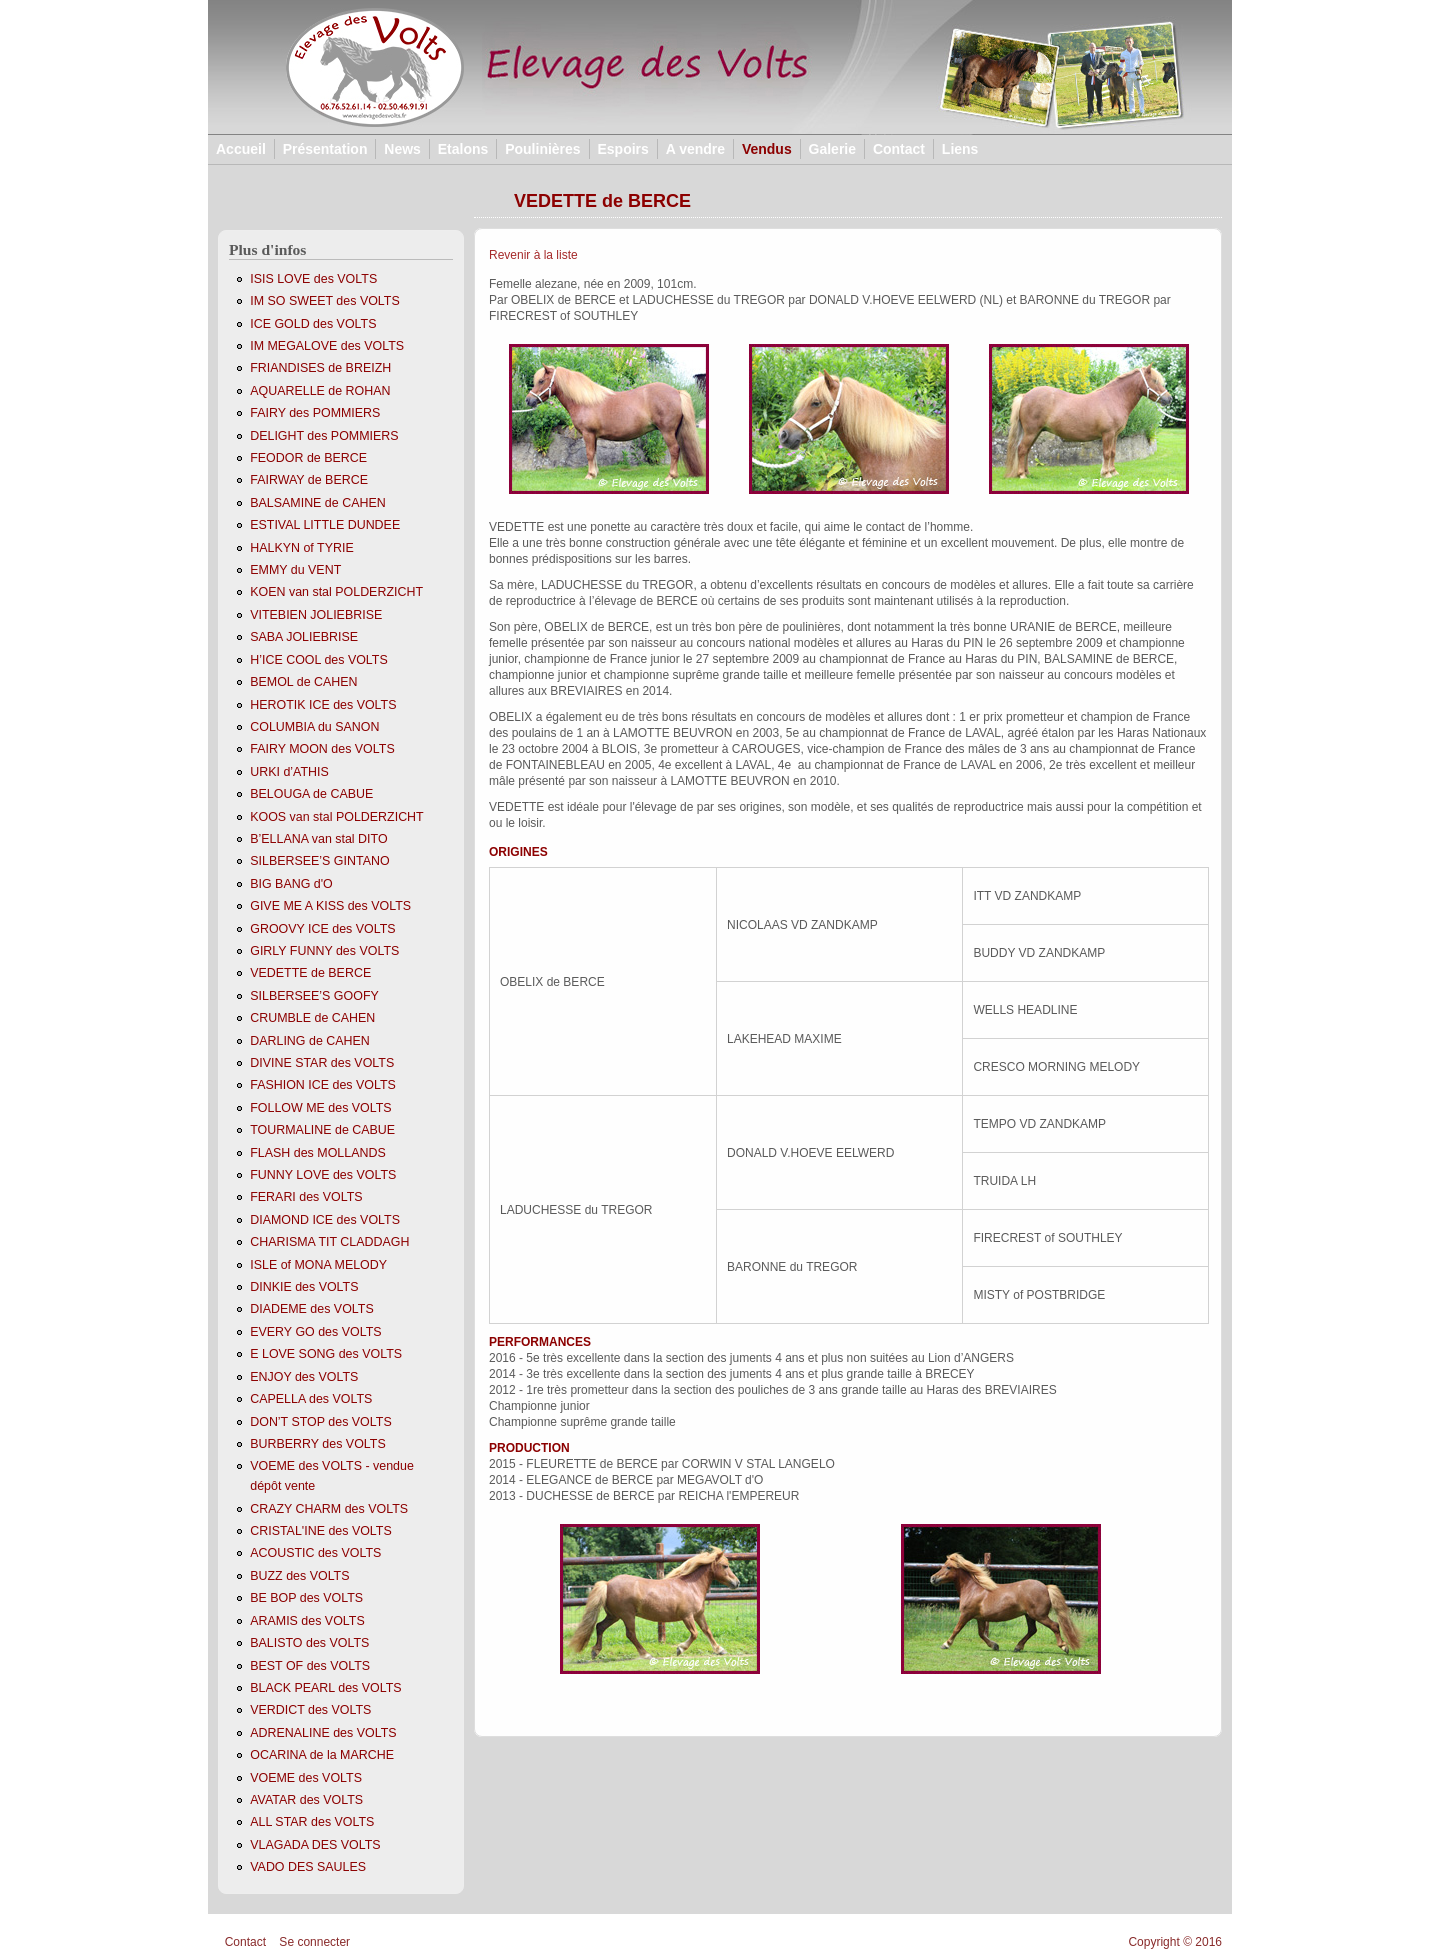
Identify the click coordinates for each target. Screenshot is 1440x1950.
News (402, 149)
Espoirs (622, 149)
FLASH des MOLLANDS (317, 1153)
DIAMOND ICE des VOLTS (325, 1220)
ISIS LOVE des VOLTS (313, 279)
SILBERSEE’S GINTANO (319, 861)
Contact (899, 149)
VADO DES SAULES (308, 1867)
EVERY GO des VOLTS (315, 1332)
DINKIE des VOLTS (304, 1287)
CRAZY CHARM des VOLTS (329, 1509)
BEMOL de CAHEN (303, 682)
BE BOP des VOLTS (306, 1598)
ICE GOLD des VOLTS (313, 324)
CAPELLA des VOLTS (311, 1399)
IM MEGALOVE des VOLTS (327, 346)
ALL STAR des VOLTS (312, 1822)
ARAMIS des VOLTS (307, 1621)
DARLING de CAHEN (310, 1041)
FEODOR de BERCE (308, 458)
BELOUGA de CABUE (311, 794)
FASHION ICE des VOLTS (323, 1085)
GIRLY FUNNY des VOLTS (324, 951)
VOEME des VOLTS (306, 1778)
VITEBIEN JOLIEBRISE (316, 615)
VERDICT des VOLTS (310, 1710)
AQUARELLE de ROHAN (320, 391)
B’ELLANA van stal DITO (318, 839)
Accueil (241, 149)
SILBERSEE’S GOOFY (314, 996)
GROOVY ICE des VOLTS (322, 929)
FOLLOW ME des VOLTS (320, 1108)
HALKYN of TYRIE (301, 548)
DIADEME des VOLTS (312, 1309)
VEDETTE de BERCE (310, 973)
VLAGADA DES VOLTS (315, 1845)
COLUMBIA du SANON (314, 727)
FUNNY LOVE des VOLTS (323, 1175)
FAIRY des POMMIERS (315, 413)
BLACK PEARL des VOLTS (325, 1688)
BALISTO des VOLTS (309, 1643)
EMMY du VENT (295, 570)
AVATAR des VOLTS (306, 1800)
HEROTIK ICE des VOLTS (323, 705)
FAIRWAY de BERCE (309, 480)
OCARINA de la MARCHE (322, 1755)
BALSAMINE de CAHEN (317, 503)
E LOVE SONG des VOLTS (326, 1354)
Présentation (325, 149)
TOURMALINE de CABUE (322, 1130)
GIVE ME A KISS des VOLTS (330, 906)
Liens (960, 149)
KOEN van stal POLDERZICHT (336, 592)
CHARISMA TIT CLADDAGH (329, 1242)
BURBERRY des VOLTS (317, 1444)
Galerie (832, 149)
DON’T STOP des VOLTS (320, 1422)
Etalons (463, 149)
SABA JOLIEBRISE (304, 637)
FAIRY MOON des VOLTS (322, 749)
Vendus (767, 149)
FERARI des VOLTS (306, 1197)
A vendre (695, 149)
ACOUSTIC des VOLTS (315, 1553)
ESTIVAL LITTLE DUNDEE (325, 525)
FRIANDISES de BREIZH (320, 368)
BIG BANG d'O (291, 884)
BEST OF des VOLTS (310, 1666)
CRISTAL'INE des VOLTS (321, 1531)
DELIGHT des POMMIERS (324, 436)
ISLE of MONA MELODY (318, 1265)
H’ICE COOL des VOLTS (319, 660)
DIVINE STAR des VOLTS (322, 1063)
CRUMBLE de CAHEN (312, 1018)
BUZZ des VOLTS (299, 1576)
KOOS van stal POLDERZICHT (336, 817)
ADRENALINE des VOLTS (323, 1733)
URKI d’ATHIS (289, 772)
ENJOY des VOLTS (304, 1377)
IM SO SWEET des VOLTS (325, 301)
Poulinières (542, 149)
